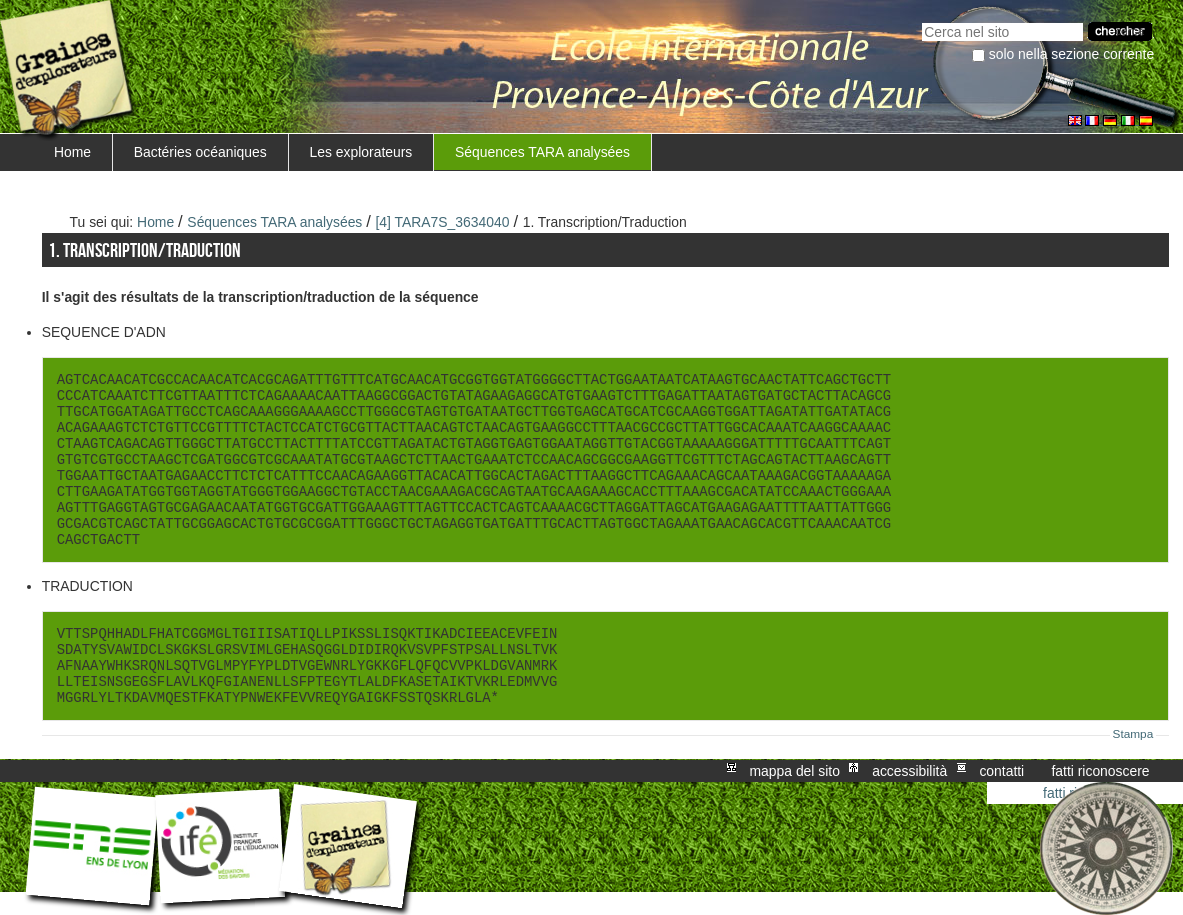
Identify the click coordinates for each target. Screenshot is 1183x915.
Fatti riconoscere (1100, 771)
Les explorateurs (361, 152)
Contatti (1001, 771)
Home (72, 152)
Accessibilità (909, 771)
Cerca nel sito (921, 20)
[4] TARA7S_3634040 (442, 222)
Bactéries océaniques (200, 152)
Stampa (1133, 734)
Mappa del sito (795, 771)
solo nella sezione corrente (1071, 54)
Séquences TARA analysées (542, 152)
